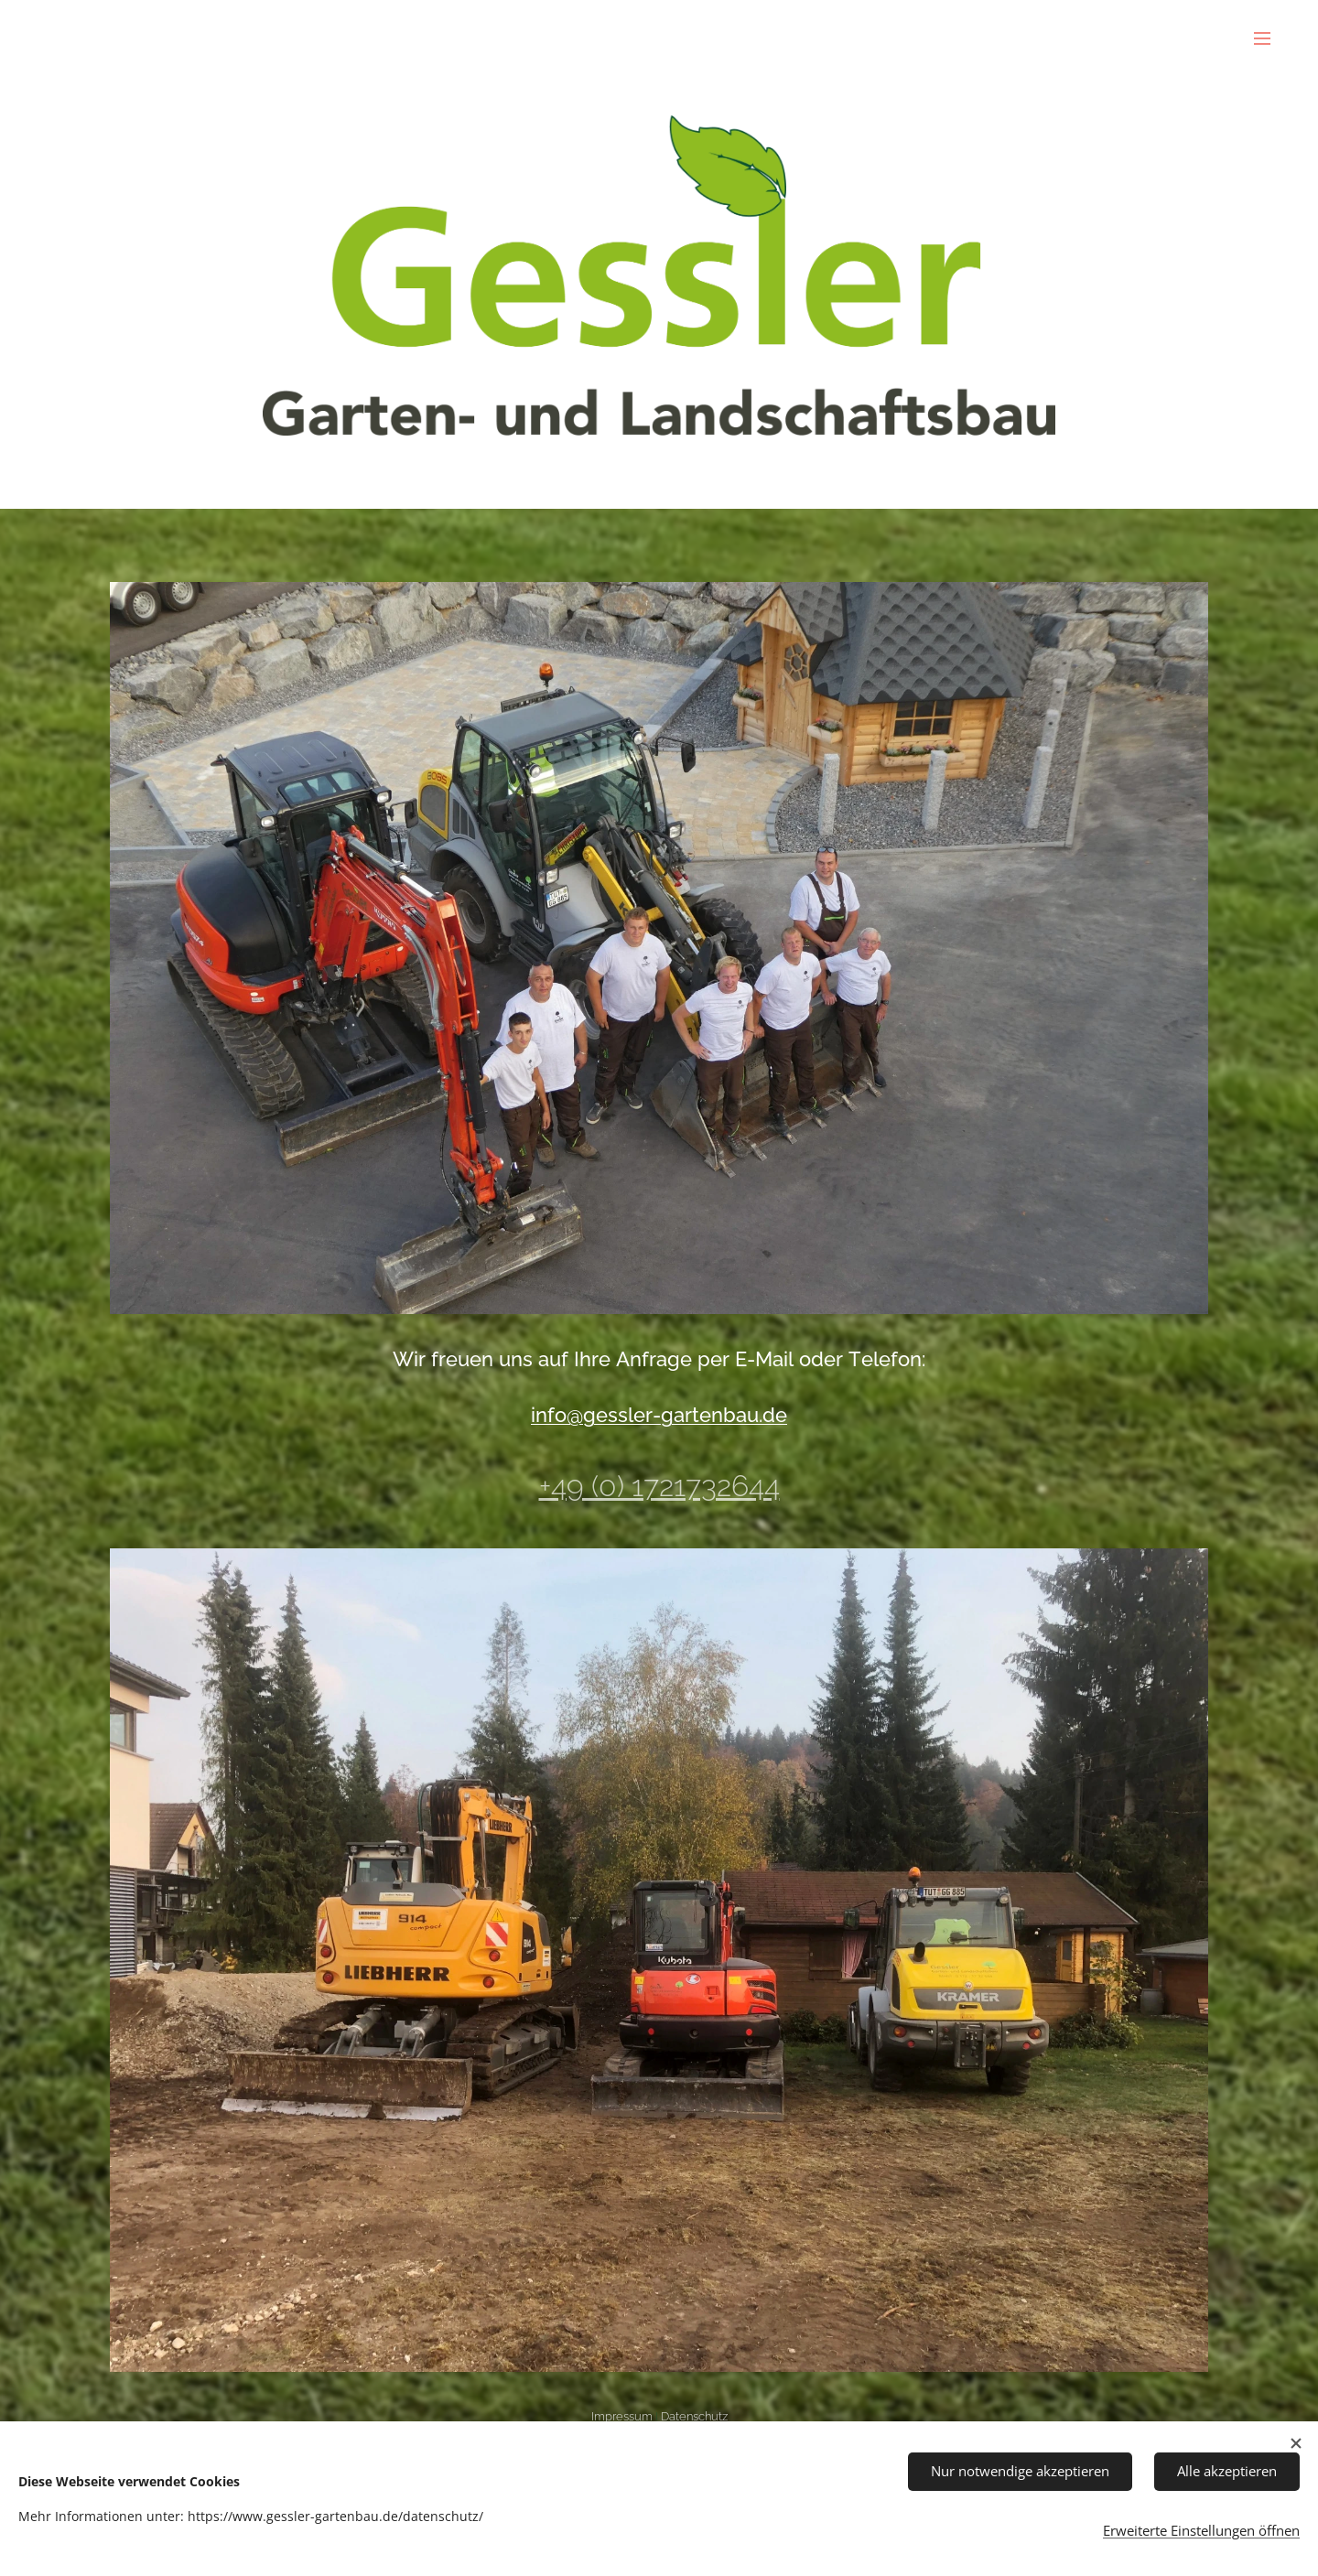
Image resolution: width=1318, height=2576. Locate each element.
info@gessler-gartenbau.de (659, 1415)
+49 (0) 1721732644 (659, 1487)
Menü (1262, 38)
